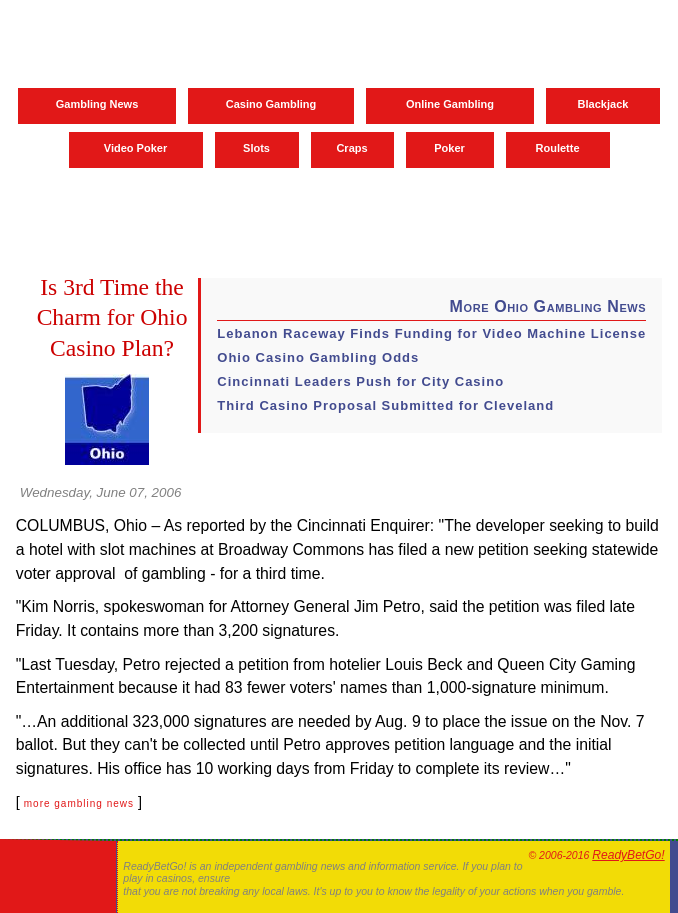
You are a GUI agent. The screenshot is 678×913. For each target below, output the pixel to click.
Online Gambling (450, 104)
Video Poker (135, 148)
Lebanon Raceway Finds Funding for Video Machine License (431, 333)
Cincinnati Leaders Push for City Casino (360, 381)
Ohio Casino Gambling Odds (318, 357)
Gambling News (97, 104)
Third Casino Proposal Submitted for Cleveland (385, 405)
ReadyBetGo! (628, 855)
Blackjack (603, 104)
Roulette (558, 148)
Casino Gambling (271, 104)
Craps (351, 148)
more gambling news (79, 803)
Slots (256, 148)
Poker (449, 148)
